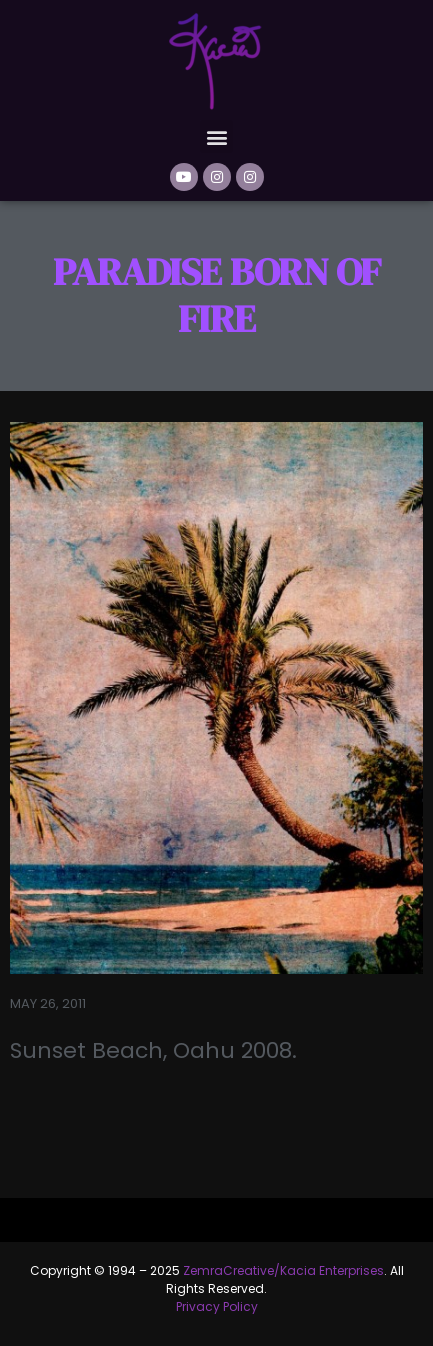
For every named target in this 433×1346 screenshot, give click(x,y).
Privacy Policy (217, 1306)
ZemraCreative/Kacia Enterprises (283, 1270)
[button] (216, 136)
